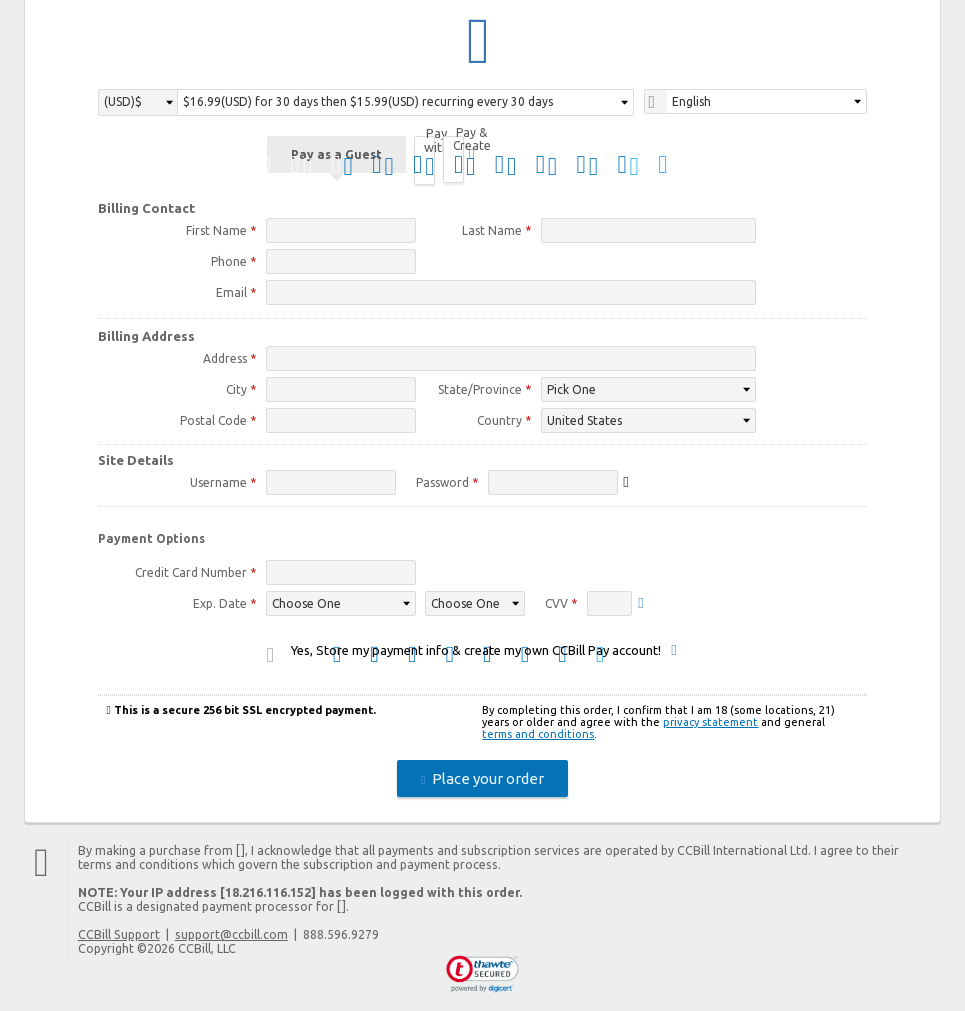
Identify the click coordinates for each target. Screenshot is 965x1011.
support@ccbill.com (231, 937)
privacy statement (710, 725)
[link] (482, 977)
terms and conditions (538, 737)
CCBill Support (119, 937)
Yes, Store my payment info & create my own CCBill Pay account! (476, 653)
